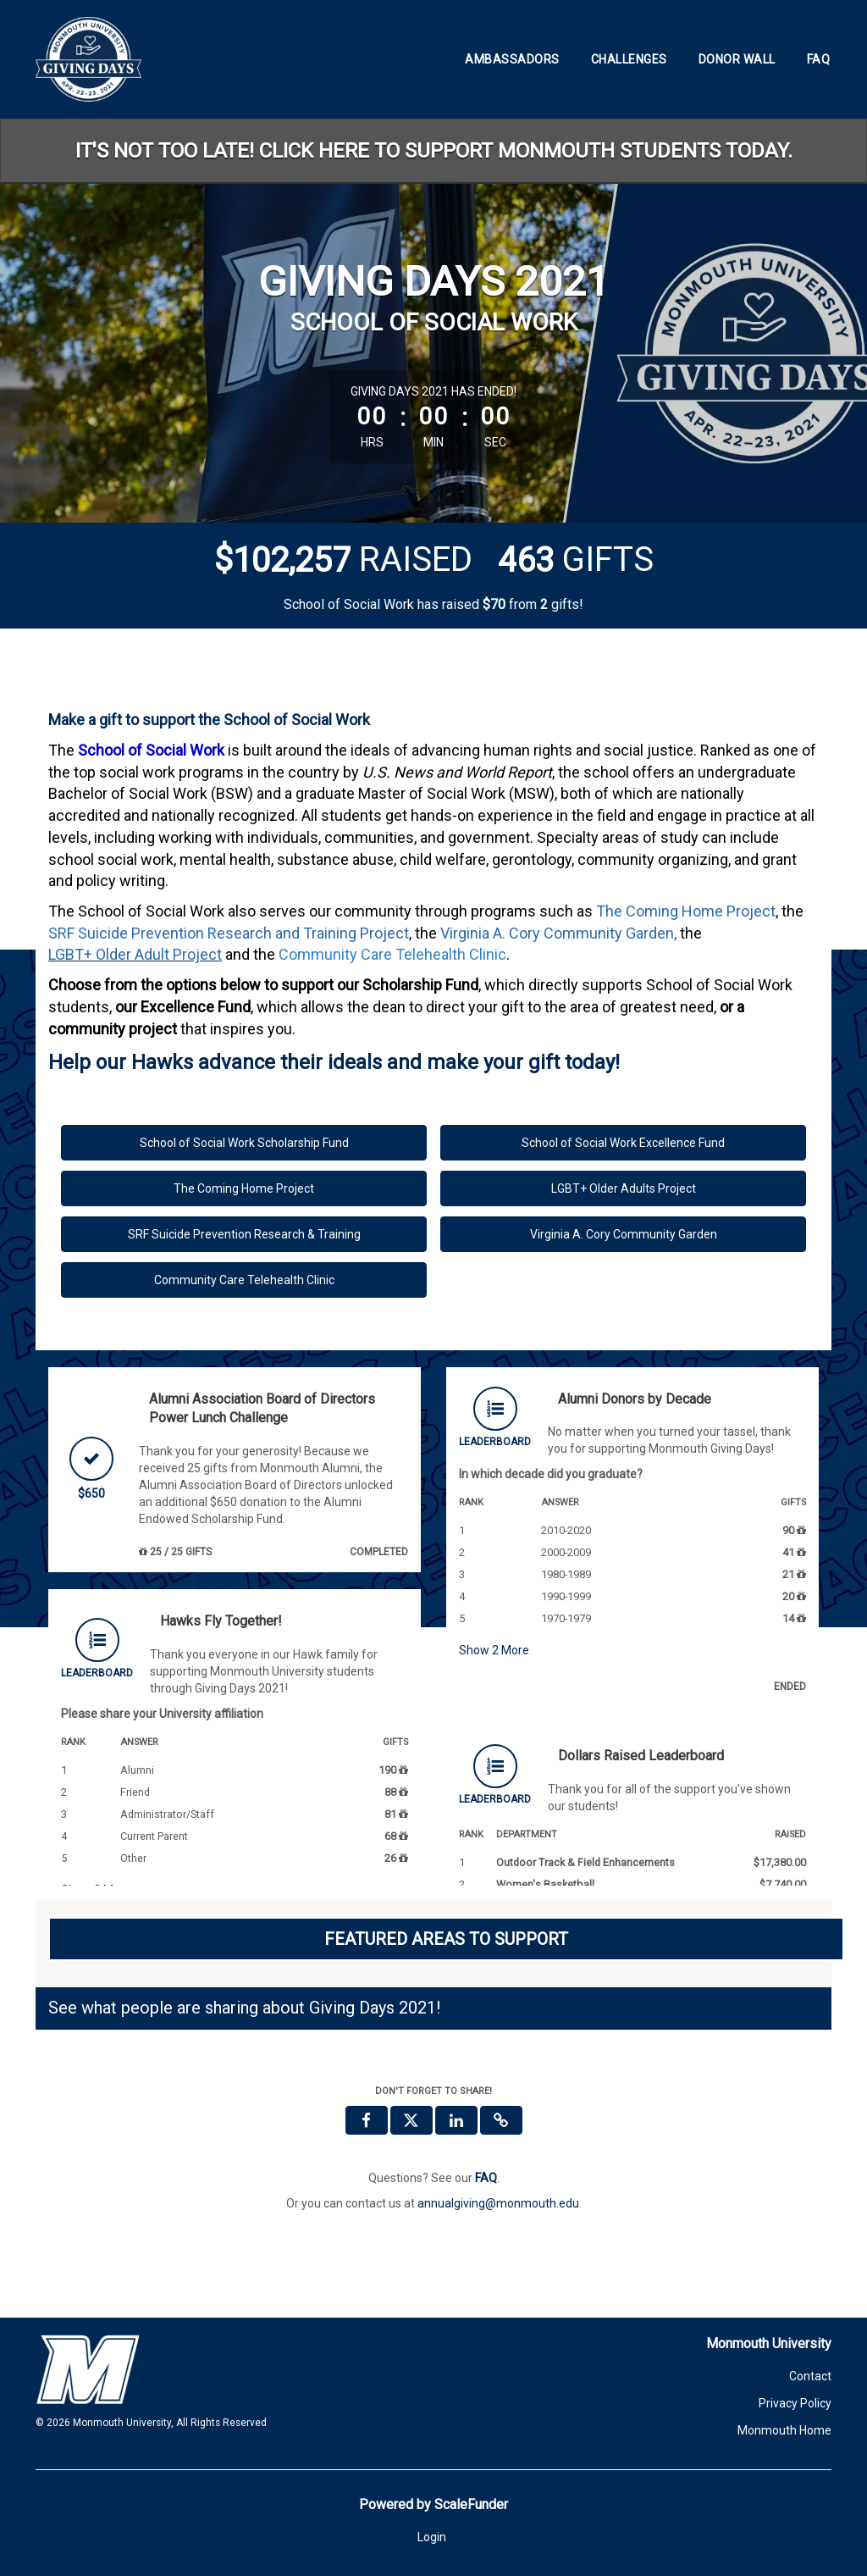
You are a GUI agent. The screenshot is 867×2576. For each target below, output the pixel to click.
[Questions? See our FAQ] (486, 2177)
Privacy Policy (795, 2403)
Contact (810, 2376)
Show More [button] (494, 1650)
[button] (501, 2120)
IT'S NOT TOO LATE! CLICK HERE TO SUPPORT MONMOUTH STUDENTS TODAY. (433, 151)
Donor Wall (737, 59)
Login (431, 2537)
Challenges (629, 59)
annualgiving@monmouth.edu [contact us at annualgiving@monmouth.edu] (498, 2203)
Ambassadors (512, 59)
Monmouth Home (784, 2430)
